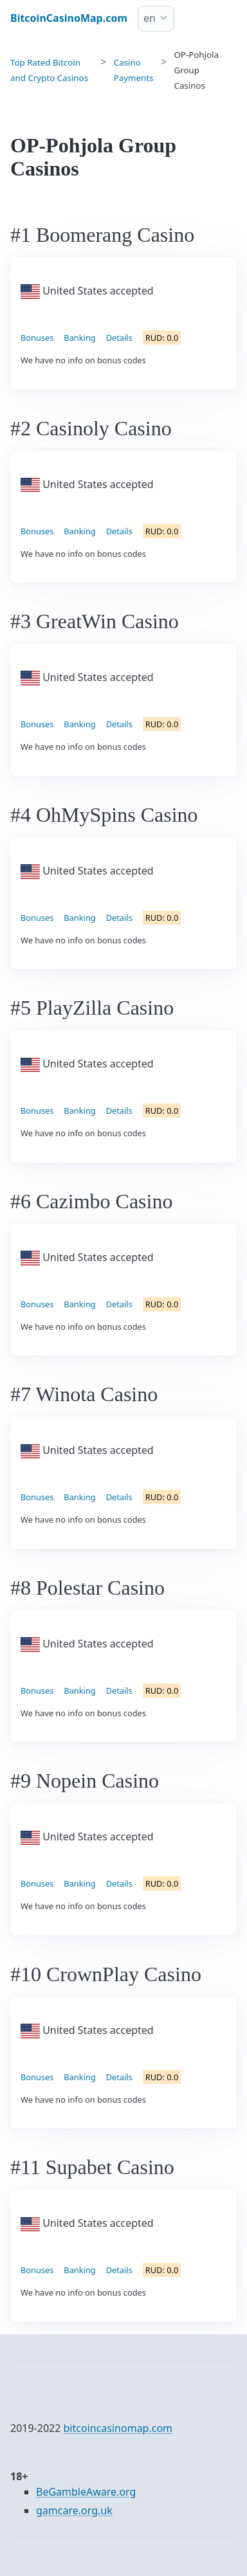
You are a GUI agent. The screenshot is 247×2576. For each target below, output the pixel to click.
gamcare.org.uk (74, 2510)
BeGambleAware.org (86, 2492)
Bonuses (37, 337)
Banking (79, 337)
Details (119, 337)
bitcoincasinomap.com (118, 2428)
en (149, 18)
